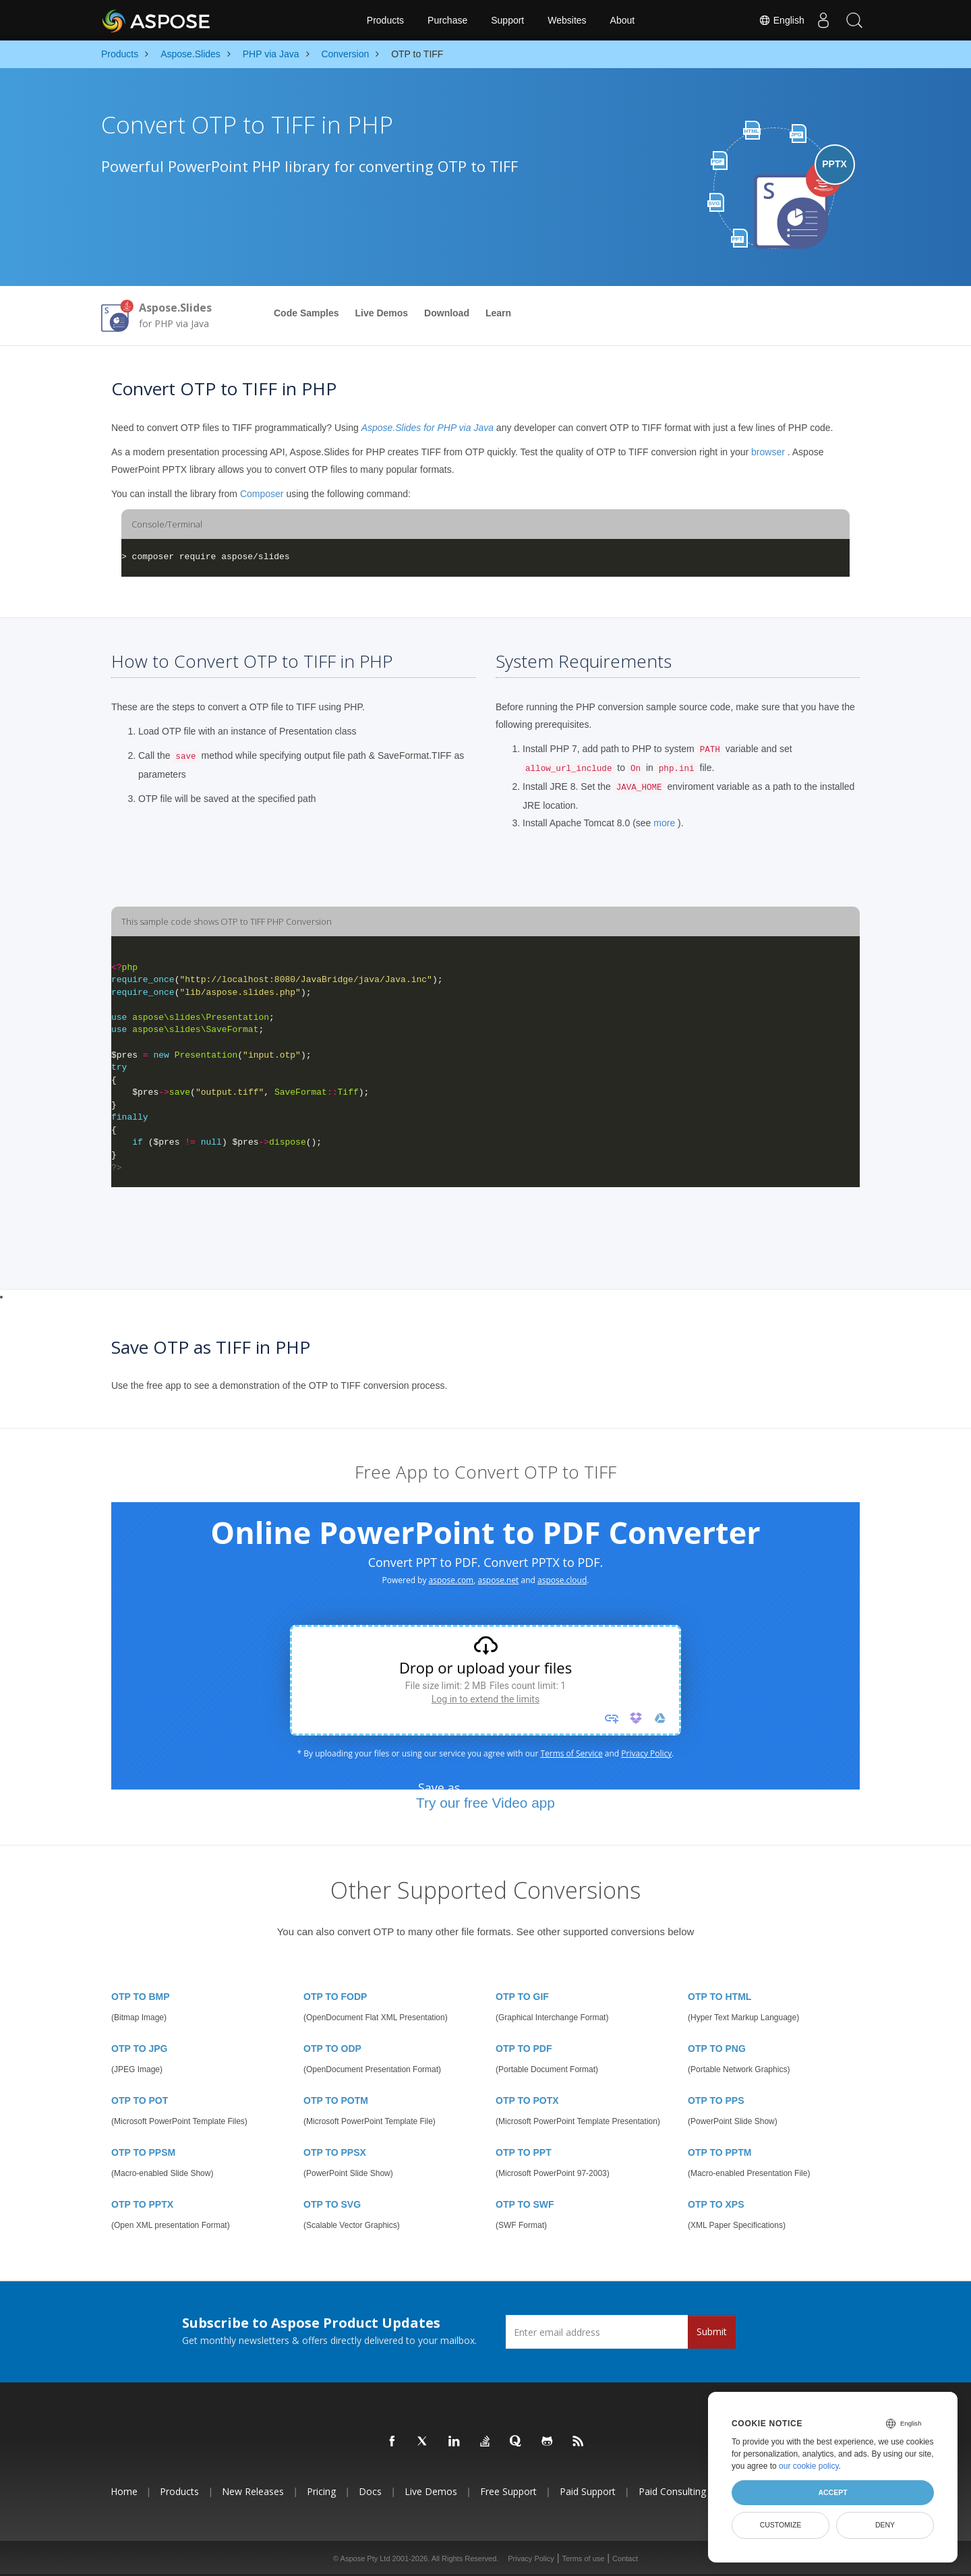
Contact (625, 2558)
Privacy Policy (531, 2558)
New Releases (253, 2491)
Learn (498, 313)
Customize (781, 2525)
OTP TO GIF (522, 1996)
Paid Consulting (672, 2491)
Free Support (508, 2491)
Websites (567, 20)
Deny (885, 2525)
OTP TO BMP (140, 1996)
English (776, 20)
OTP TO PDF (524, 2048)
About (622, 20)
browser (768, 452)
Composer (262, 493)
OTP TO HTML (719, 1996)
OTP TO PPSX (334, 2152)
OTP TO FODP (335, 1996)
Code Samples (306, 313)
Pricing (321, 2491)
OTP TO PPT (524, 2152)
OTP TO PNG (717, 2048)
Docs (370, 2491)
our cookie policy (809, 2466)
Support (507, 20)
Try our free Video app (485, 1802)
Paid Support (588, 2491)
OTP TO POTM (335, 2100)
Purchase (447, 20)
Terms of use (583, 2558)
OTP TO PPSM (143, 2152)
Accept (832, 2492)
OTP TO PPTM (719, 2152)
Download (446, 313)
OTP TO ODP (332, 2048)
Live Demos (381, 313)
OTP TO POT (139, 2100)
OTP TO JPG (139, 2048)
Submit (712, 2331)
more (664, 823)
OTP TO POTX (527, 2100)
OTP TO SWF (525, 2204)
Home (124, 2491)
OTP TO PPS (716, 2100)
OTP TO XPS (716, 2204)
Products (385, 20)
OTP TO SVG (332, 2204)
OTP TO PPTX (142, 2204)
